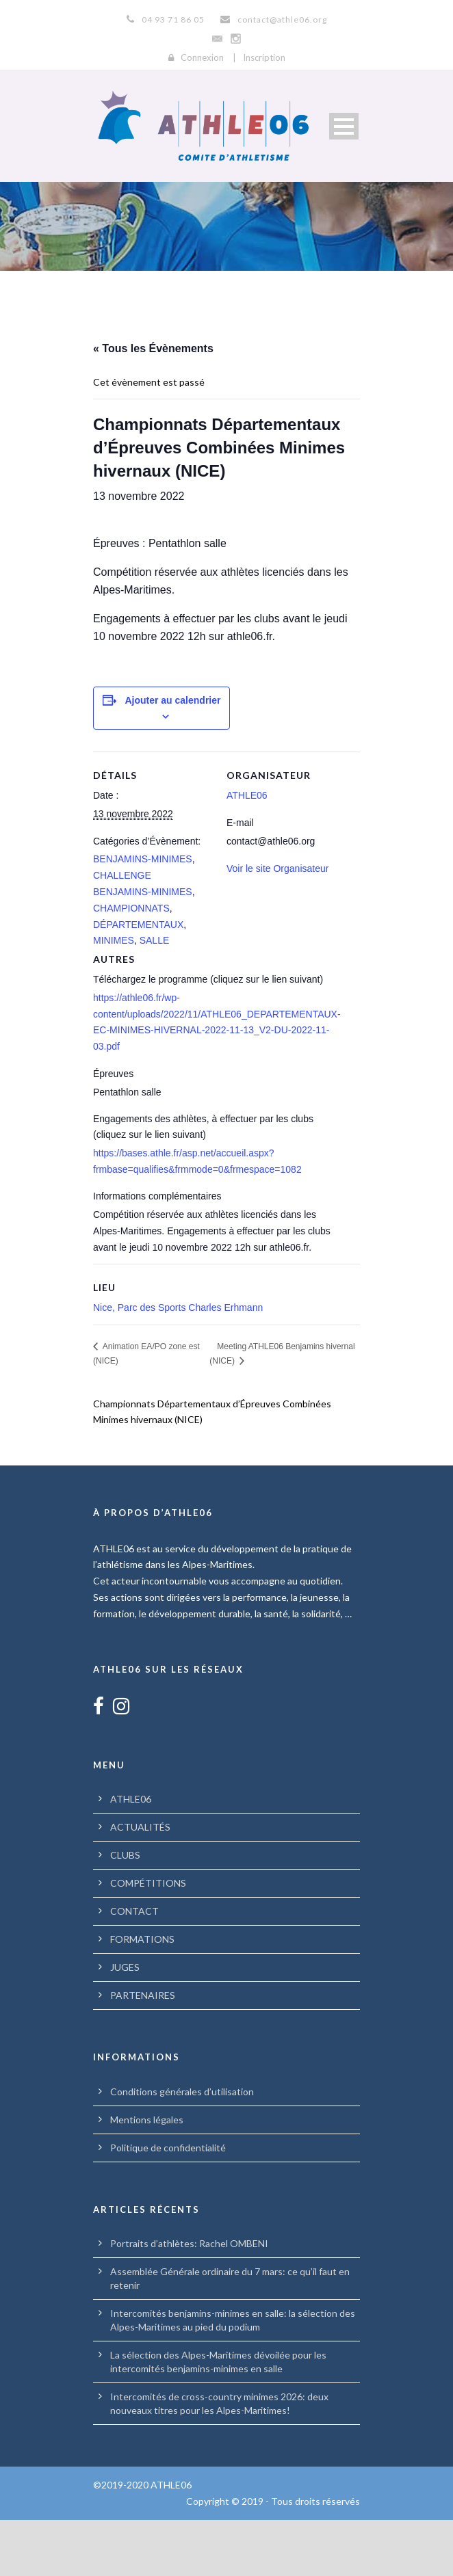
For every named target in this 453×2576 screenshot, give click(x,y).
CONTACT (134, 1967)
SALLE (155, 996)
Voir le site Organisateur (277, 923)
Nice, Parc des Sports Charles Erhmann (178, 1363)
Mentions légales (146, 2175)
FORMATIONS (142, 1995)
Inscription (264, 57)
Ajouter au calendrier (172, 756)
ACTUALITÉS (140, 1883)
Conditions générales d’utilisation (182, 2147)
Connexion (202, 57)
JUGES (125, 2023)
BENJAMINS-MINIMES (142, 914)
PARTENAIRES (142, 2051)
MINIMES (113, 996)
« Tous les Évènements (153, 348)
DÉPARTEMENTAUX (138, 979)
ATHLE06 (247, 851)
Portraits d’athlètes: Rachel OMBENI (189, 2299)
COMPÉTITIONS (148, 1939)
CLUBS (125, 1911)
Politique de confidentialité (168, 2203)
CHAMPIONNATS (131, 964)
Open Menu (344, 126)
